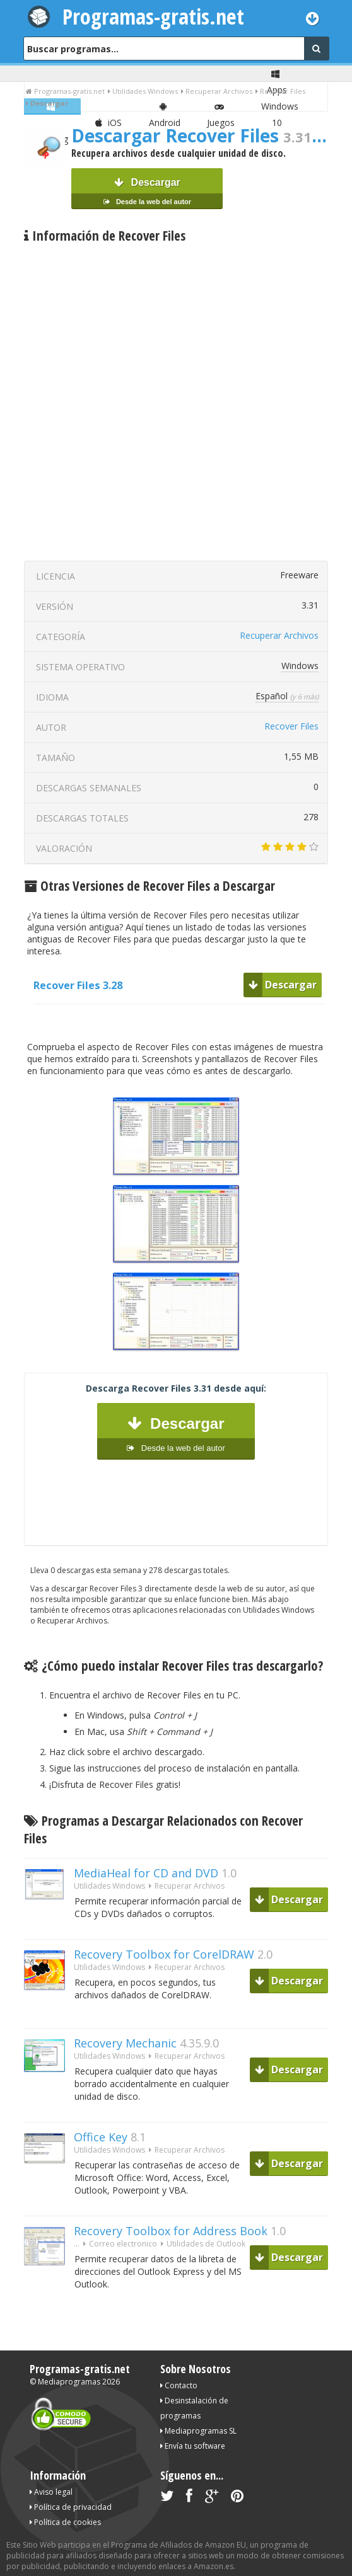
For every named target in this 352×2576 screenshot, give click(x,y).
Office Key (100, 2136)
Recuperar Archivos (279, 635)
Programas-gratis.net (153, 16)
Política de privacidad (71, 2507)
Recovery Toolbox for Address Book (170, 2230)
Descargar (147, 193)
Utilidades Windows (109, 1885)
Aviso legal (51, 2492)
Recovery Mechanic (125, 2043)
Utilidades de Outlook (206, 2243)
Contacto (178, 2385)
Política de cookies (65, 2522)
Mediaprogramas (69, 2381)
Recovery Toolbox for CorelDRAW (164, 1954)
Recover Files (291, 726)
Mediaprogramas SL (198, 2430)
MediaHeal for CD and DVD (146, 1872)
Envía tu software (192, 2446)
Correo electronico (123, 2243)
